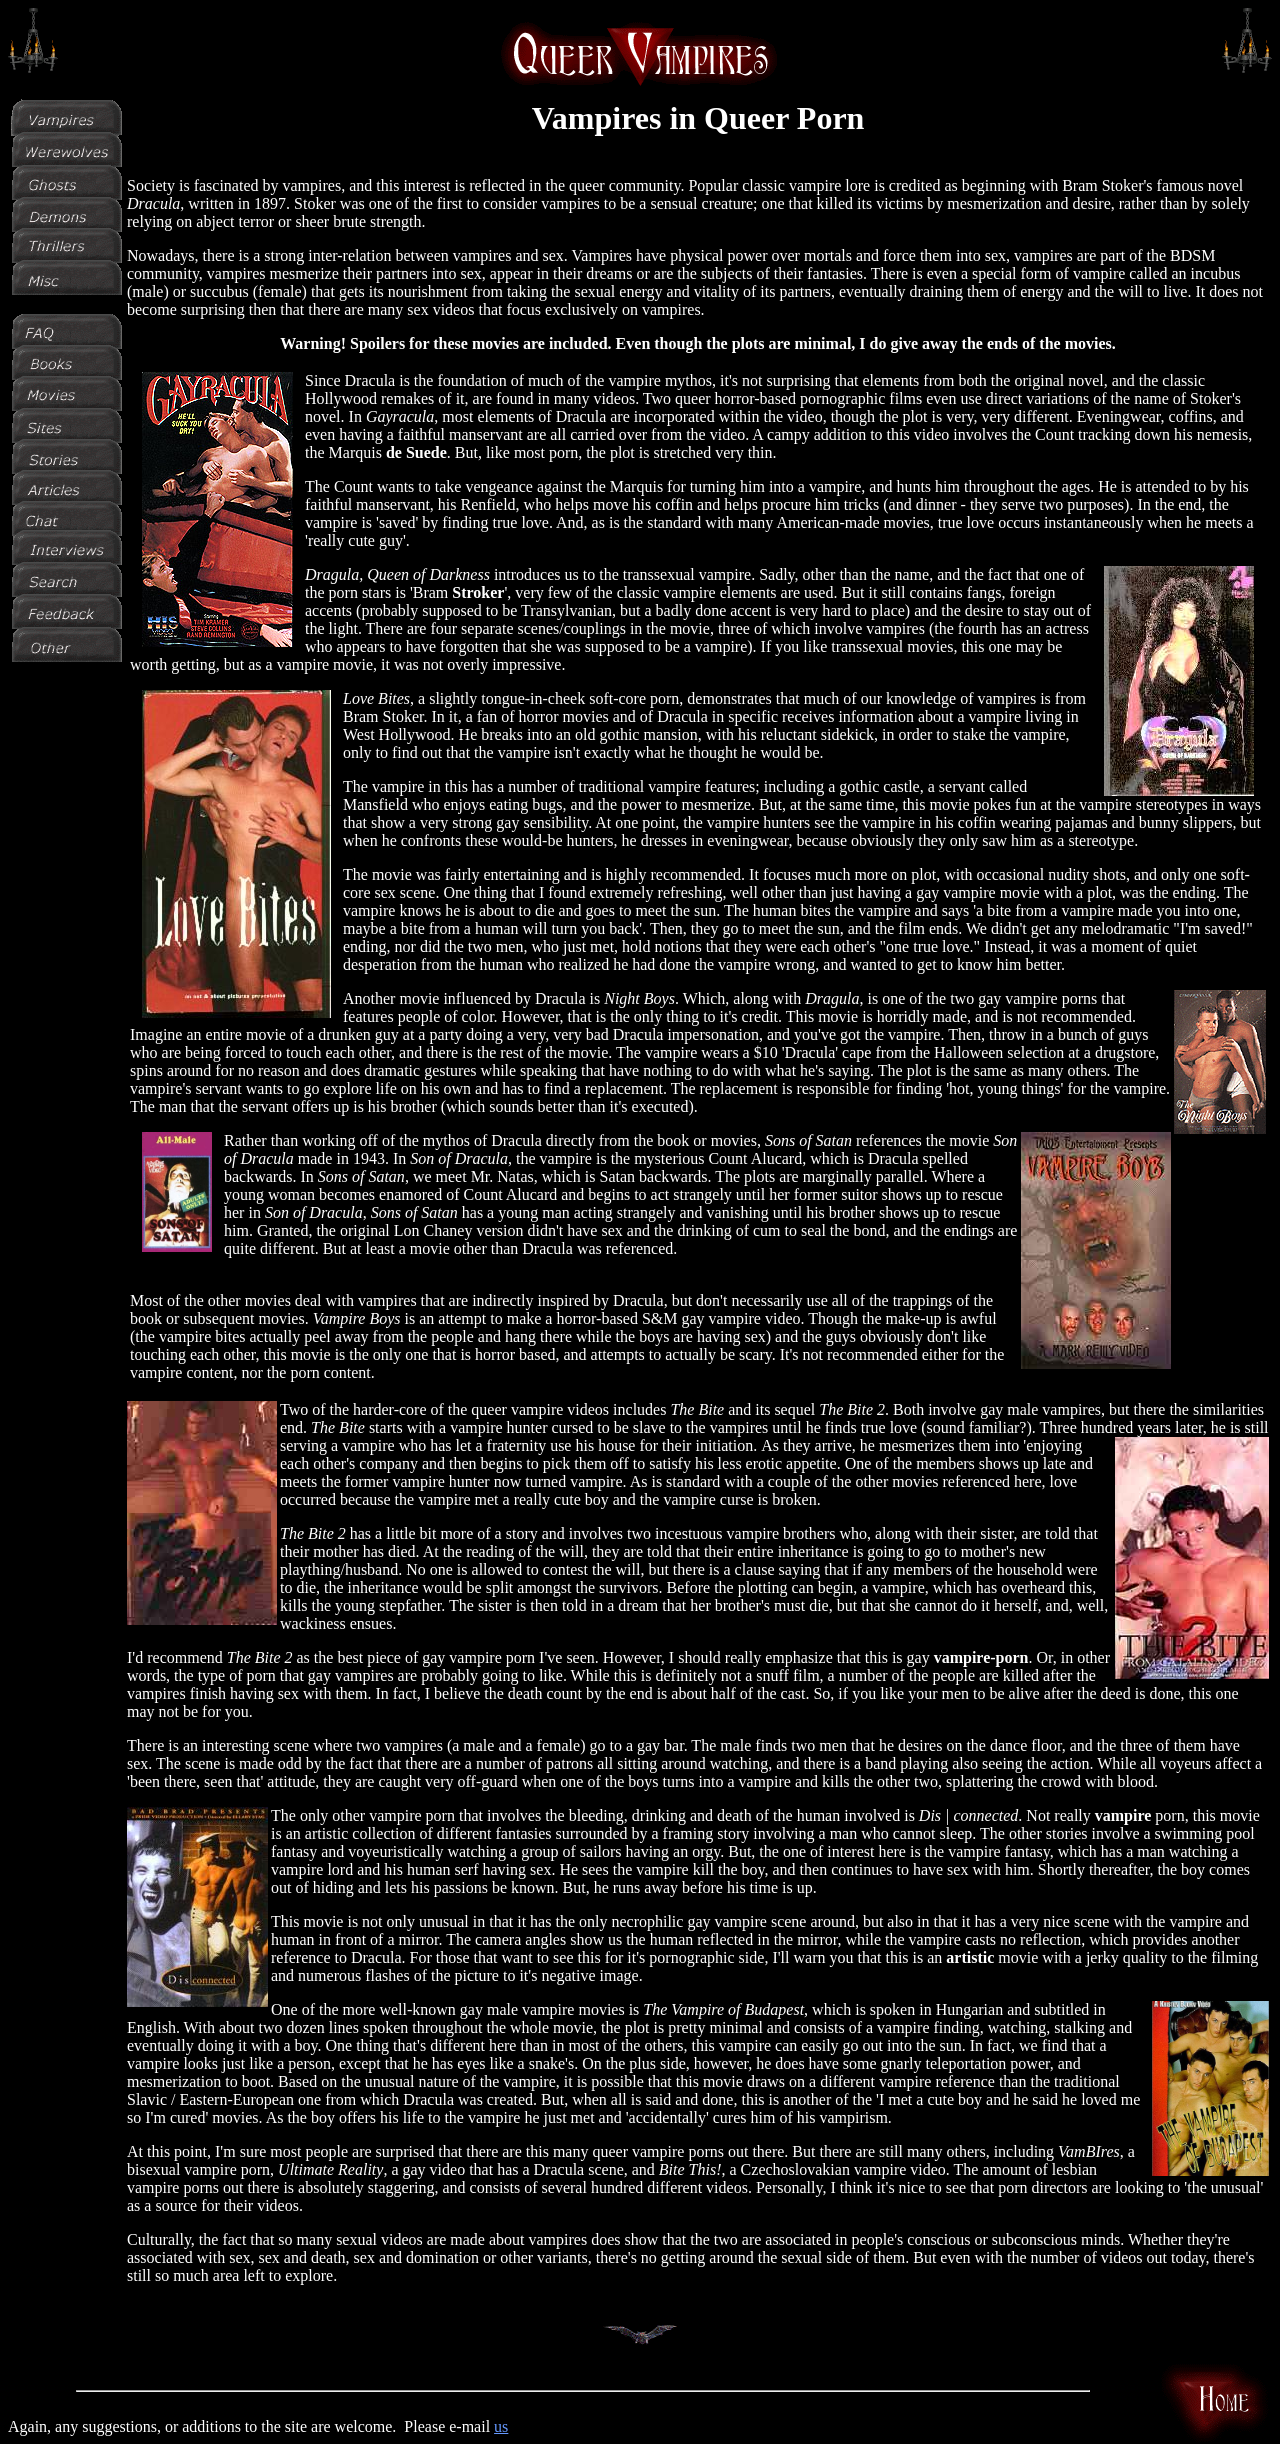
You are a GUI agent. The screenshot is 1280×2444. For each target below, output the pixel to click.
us (501, 2426)
